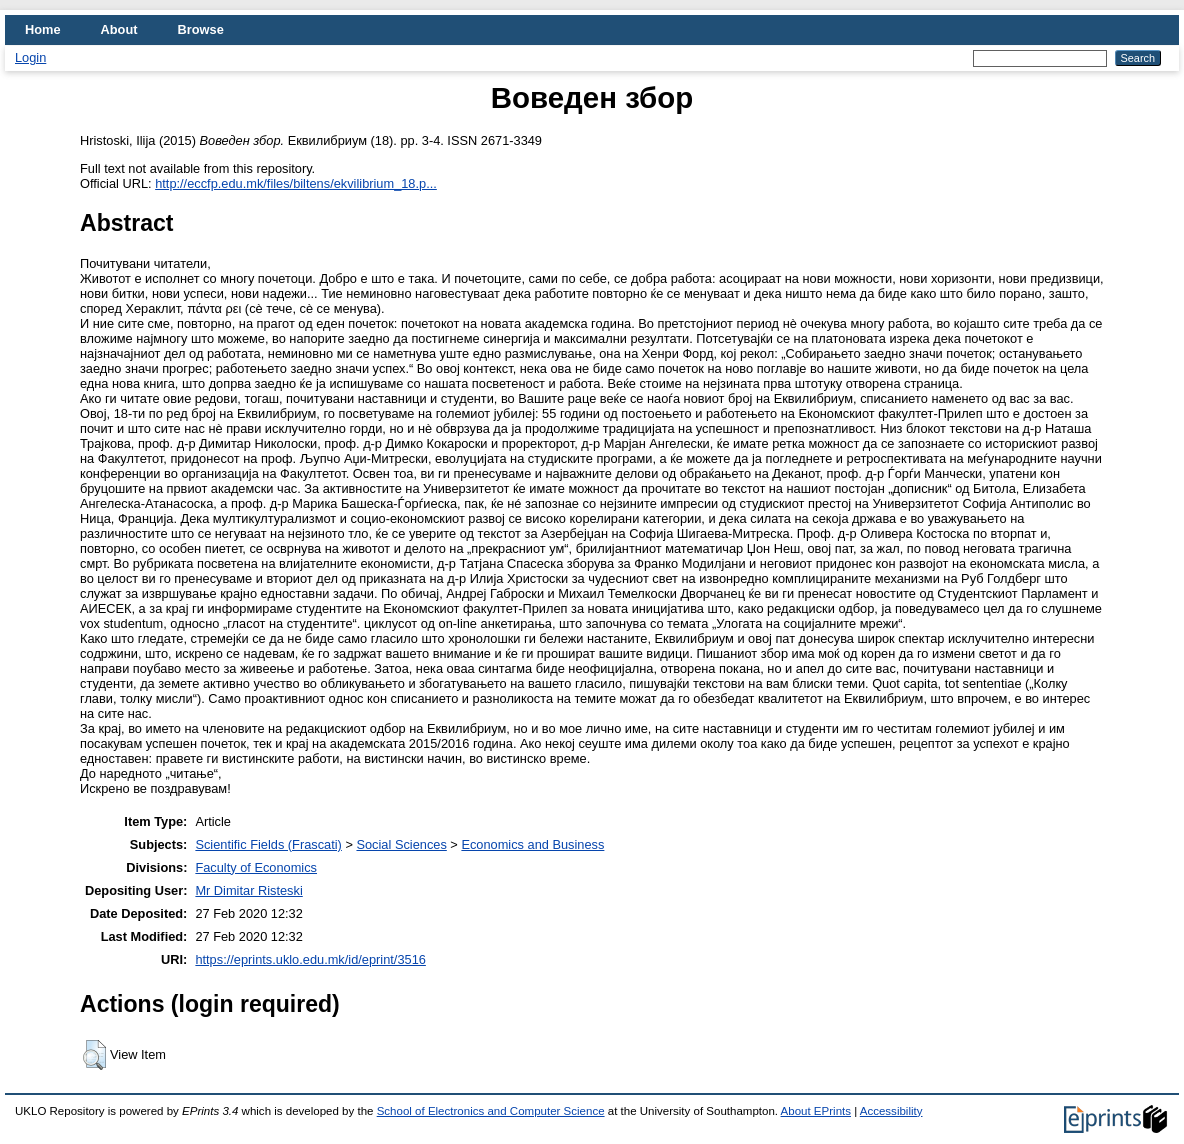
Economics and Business (532, 844)
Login (30, 57)
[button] (94, 1055)
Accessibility (891, 1111)
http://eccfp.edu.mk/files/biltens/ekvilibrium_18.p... (296, 183)
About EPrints (816, 1111)
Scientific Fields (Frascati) (268, 844)
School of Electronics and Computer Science (491, 1111)
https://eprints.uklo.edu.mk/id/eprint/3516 (310, 959)
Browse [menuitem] (201, 29)
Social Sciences (401, 844)
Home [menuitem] (43, 29)
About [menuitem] (119, 29)
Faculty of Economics (256, 867)
